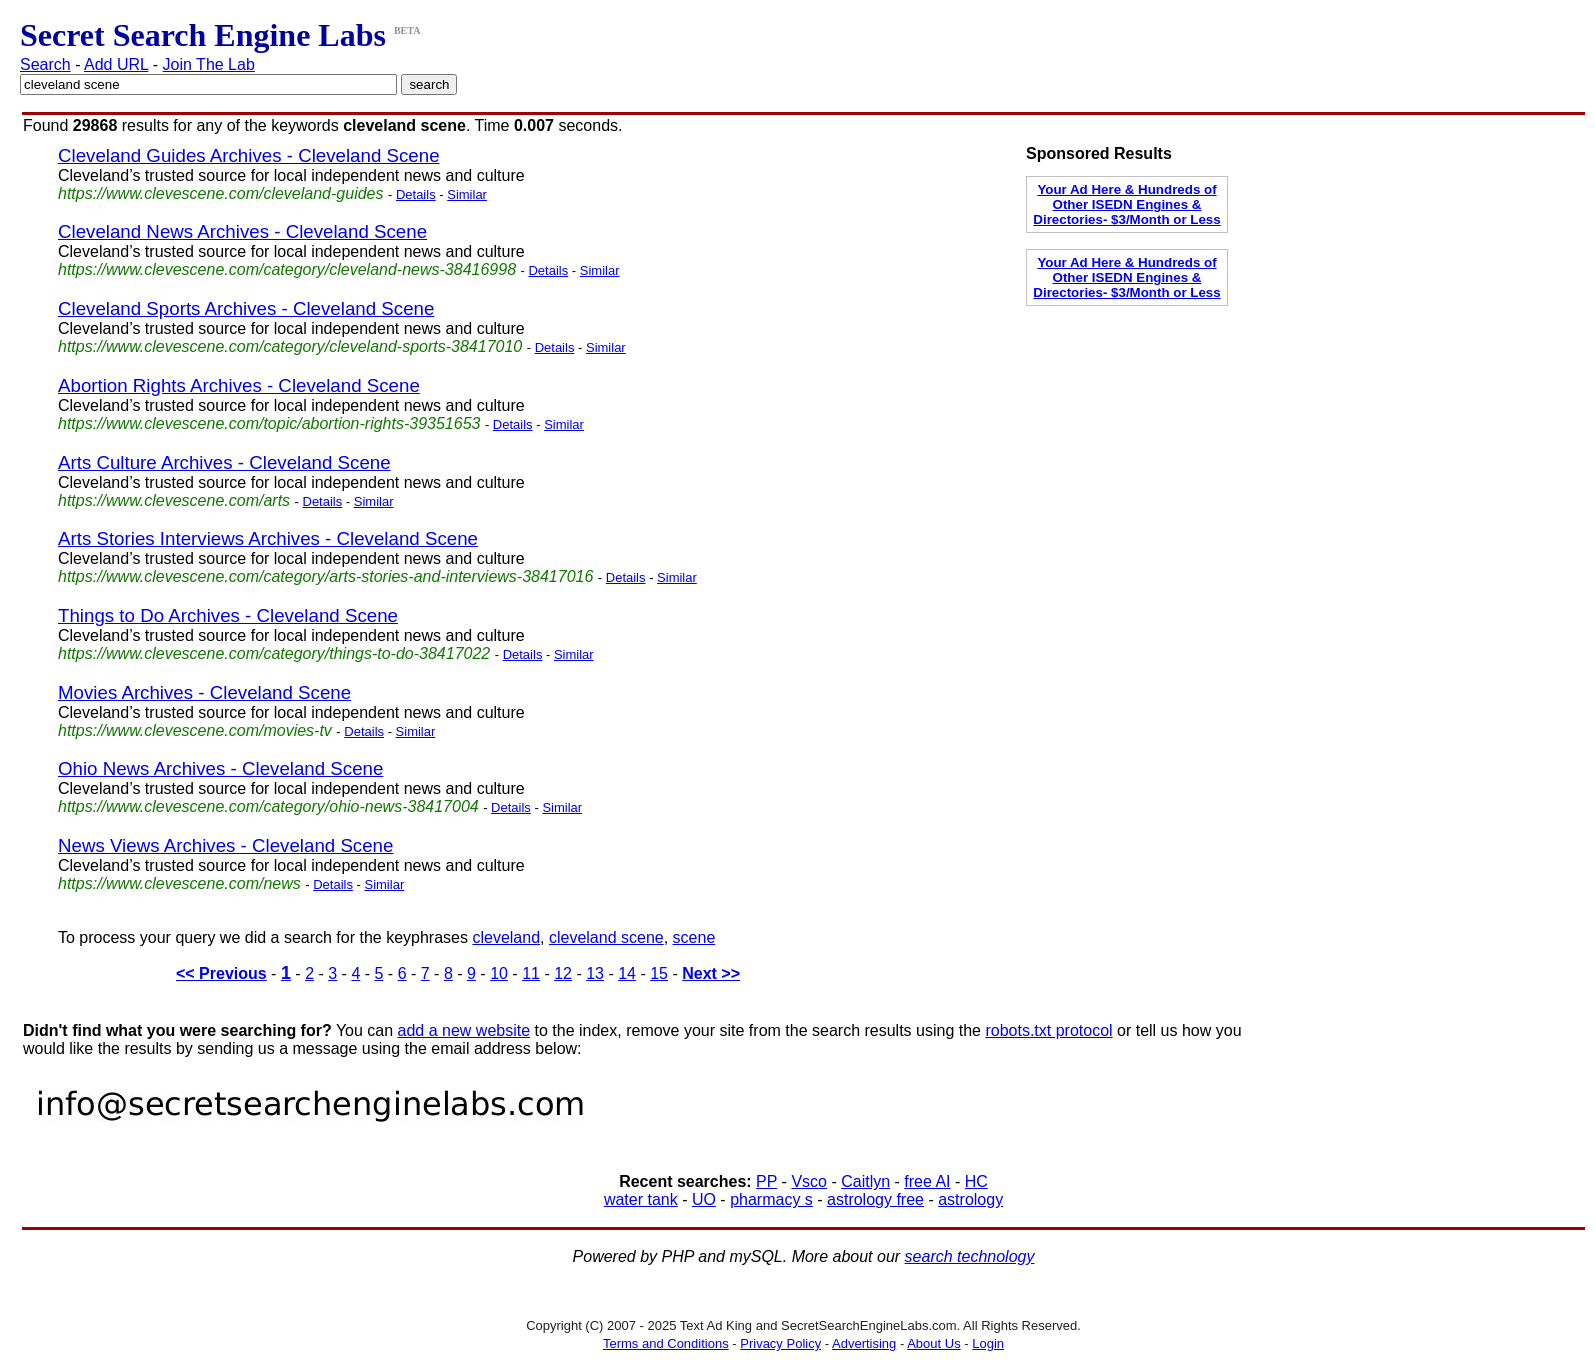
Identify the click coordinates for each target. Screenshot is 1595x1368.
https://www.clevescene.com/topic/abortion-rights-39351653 (269, 423)
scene (694, 937)
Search (45, 64)
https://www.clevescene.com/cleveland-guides (221, 193)
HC (976, 1181)
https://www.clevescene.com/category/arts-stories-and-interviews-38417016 (325, 576)
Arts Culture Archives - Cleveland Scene (224, 462)
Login (988, 1343)
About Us (933, 1343)
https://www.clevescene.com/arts (174, 500)
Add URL (116, 64)
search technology (970, 1256)
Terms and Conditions (666, 1343)
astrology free (875, 1199)
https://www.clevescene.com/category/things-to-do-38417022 (274, 653)
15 (659, 973)
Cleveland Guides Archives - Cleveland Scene (249, 155)
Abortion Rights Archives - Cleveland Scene (239, 385)
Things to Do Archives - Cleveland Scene (228, 615)
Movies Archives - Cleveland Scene (204, 692)
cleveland (506, 937)
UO (704, 1199)
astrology (970, 1199)
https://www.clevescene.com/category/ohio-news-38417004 (268, 806)
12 (563, 973)
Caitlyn (865, 1181)
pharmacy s (771, 1199)
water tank (641, 1199)
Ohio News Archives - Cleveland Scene (220, 768)
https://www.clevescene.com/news (179, 883)
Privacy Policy (780, 1343)
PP (766, 1181)
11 (531, 973)
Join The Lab (209, 64)
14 (627, 973)
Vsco (809, 1181)
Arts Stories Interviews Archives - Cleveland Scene (268, 538)
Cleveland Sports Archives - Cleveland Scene (246, 308)
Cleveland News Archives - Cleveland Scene (242, 231)
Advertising (864, 1343)
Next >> (711, 973)
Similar (467, 194)
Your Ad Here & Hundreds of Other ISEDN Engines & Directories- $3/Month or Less (1126, 204)
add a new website (464, 1030)
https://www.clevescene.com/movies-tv (195, 730)
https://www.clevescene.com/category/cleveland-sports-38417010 (290, 346)
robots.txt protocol (1048, 1030)
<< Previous (221, 973)
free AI (927, 1181)
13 (595, 973)
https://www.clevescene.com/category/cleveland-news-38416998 (287, 269)
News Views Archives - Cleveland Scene (225, 845)
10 (499, 973)
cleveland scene (606, 937)
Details (416, 194)
